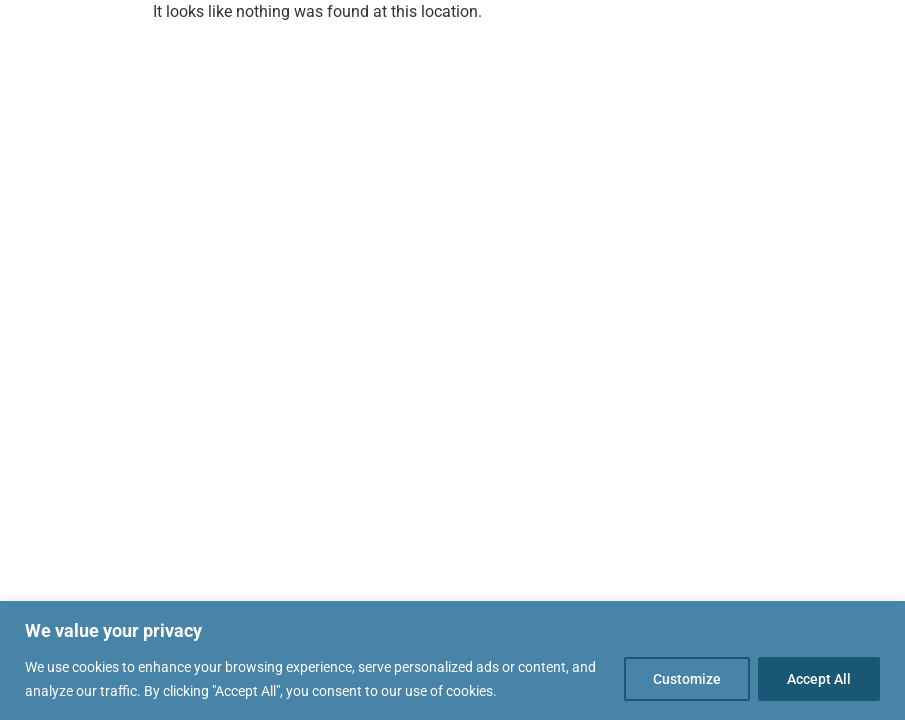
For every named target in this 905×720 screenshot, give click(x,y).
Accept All (819, 679)
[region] (452, 660)
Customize (687, 679)
